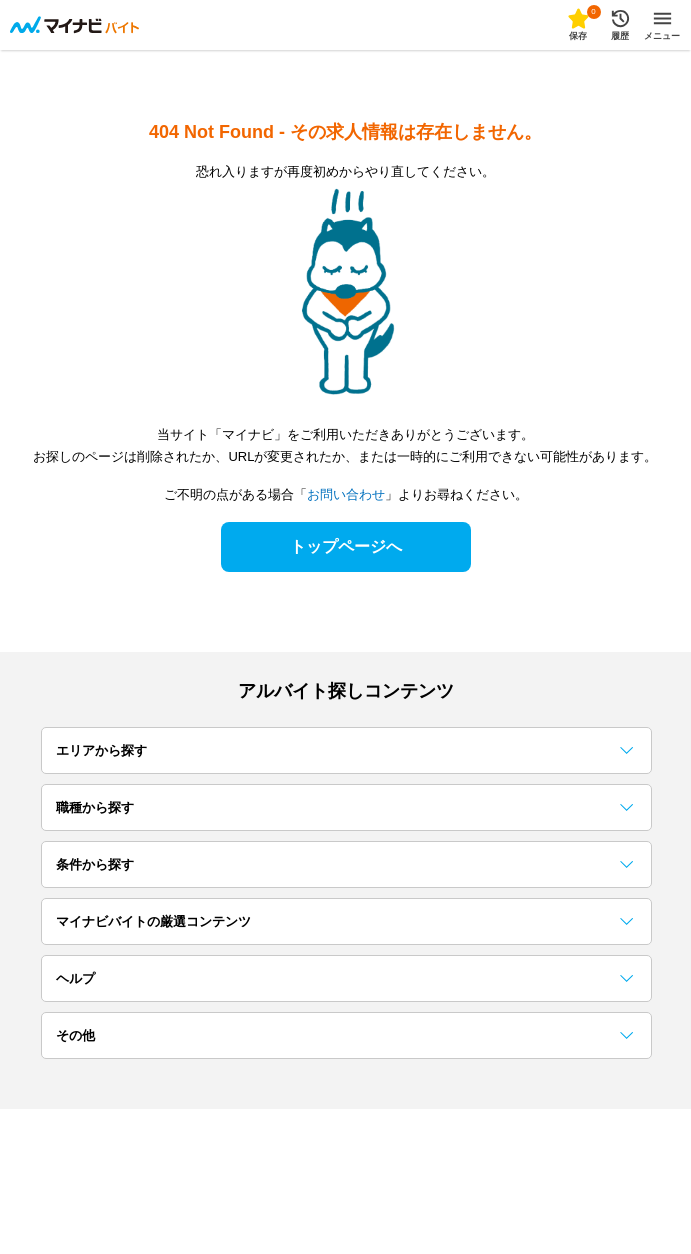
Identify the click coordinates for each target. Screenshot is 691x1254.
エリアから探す (344, 750)
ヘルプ (344, 978)
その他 (344, 1035)
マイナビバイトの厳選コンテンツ (344, 921)
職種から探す (344, 807)
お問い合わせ (346, 494)
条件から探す (344, 864)
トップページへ (346, 546)
